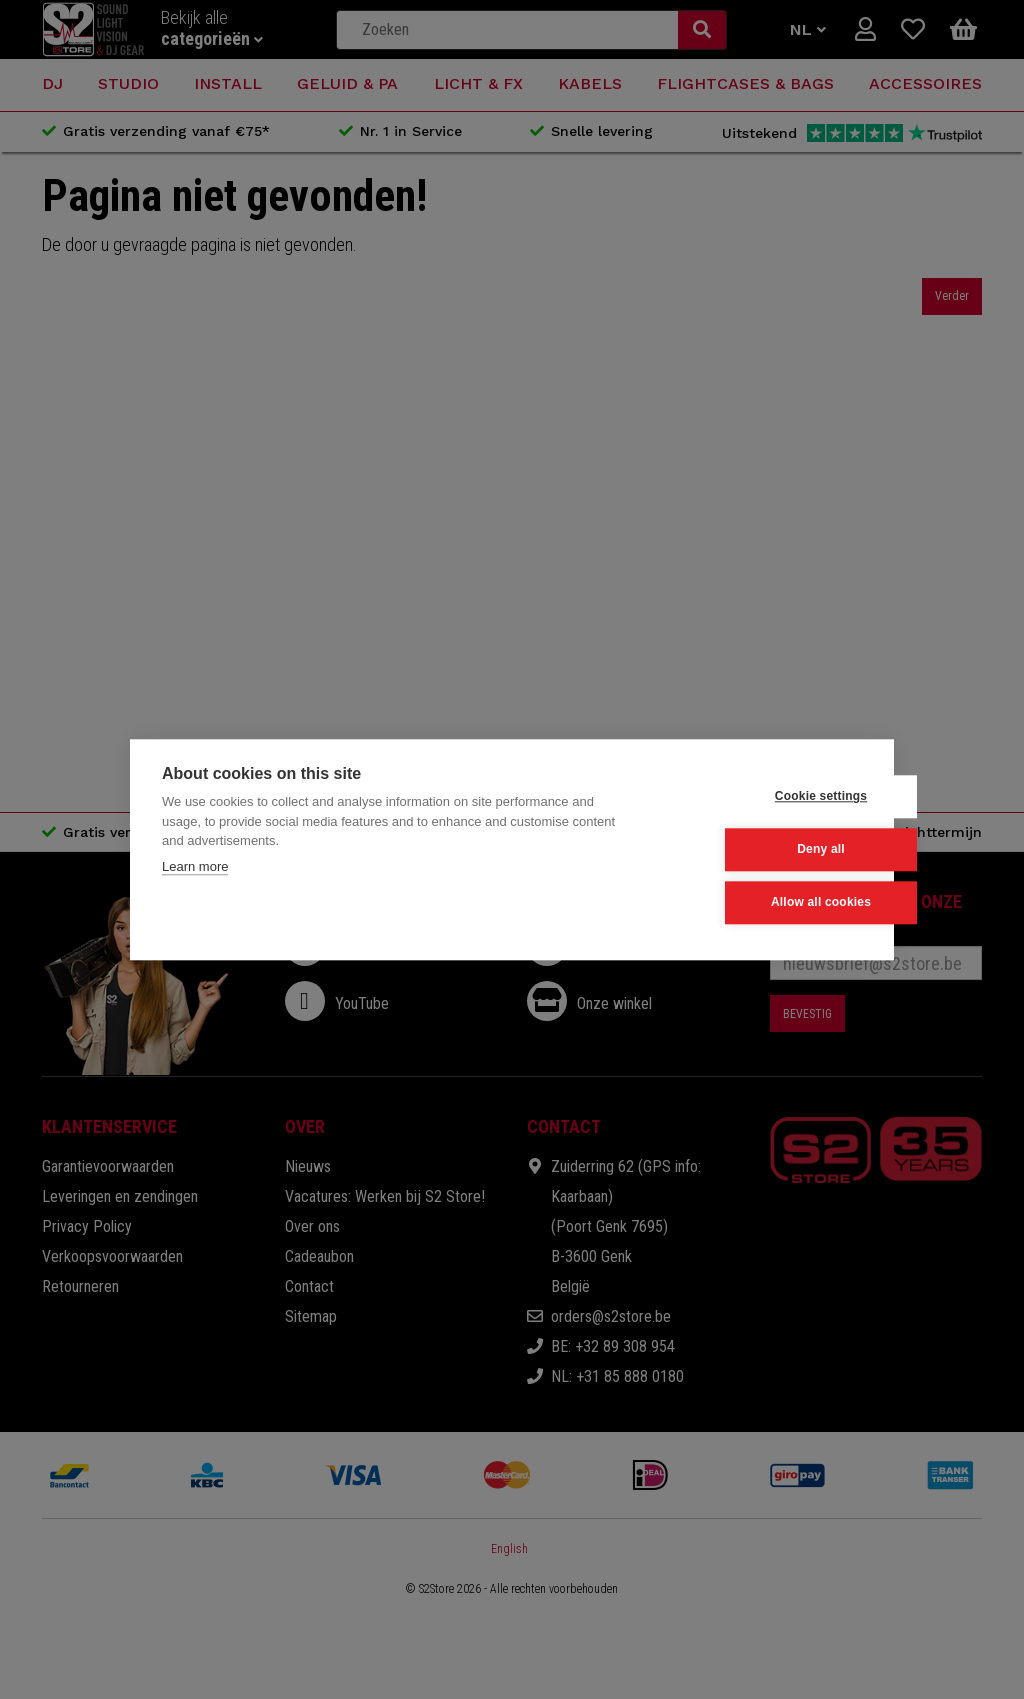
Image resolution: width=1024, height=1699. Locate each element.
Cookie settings (763, 797)
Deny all (764, 850)
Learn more (195, 866)
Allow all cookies (763, 903)
